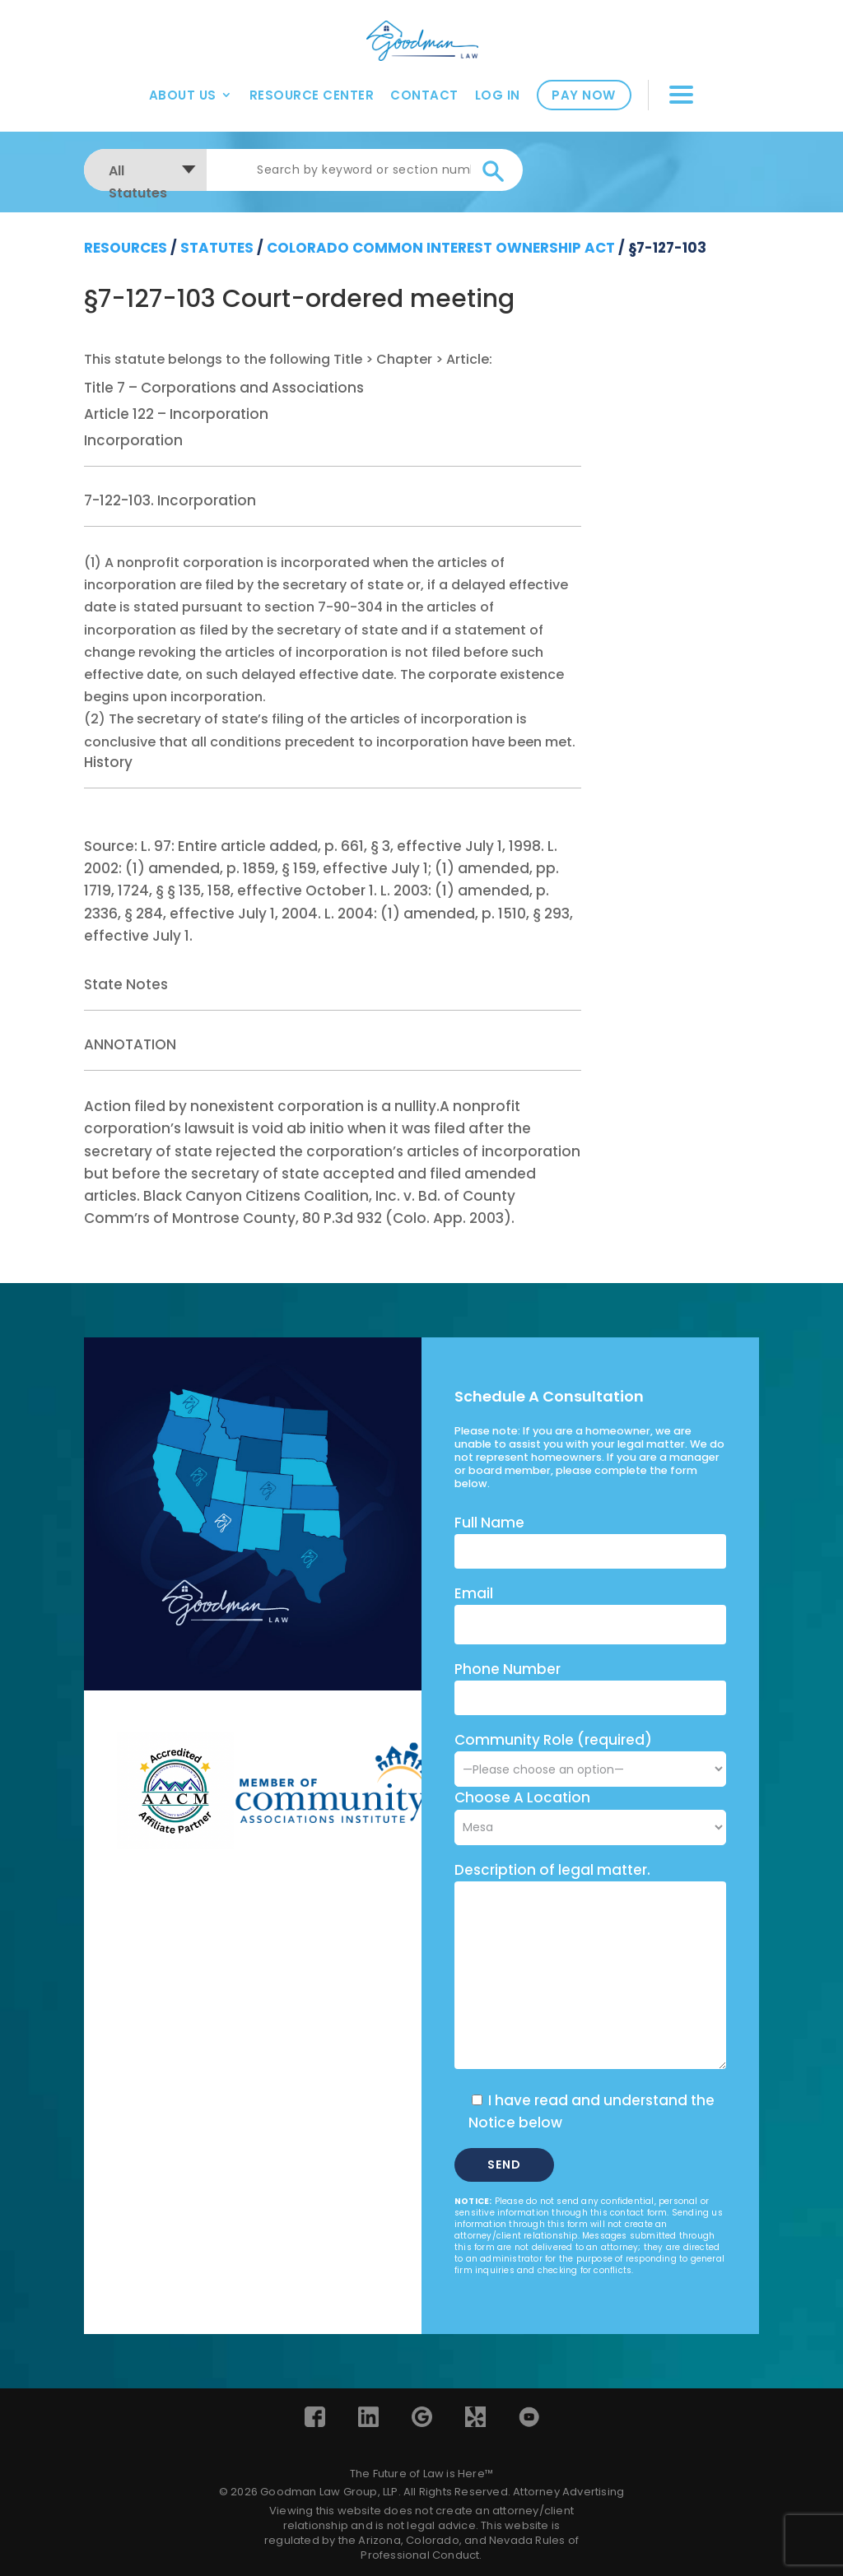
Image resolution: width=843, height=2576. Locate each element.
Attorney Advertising (568, 2491)
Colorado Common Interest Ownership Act (441, 248)
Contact (424, 91)
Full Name (489, 1522)
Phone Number (507, 1669)
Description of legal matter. (552, 1870)
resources (125, 248)
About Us (183, 91)
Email (473, 1593)
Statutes (217, 248)
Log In (497, 91)
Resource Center (312, 91)
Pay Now (584, 91)
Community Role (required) (590, 1754)
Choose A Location (522, 1797)
